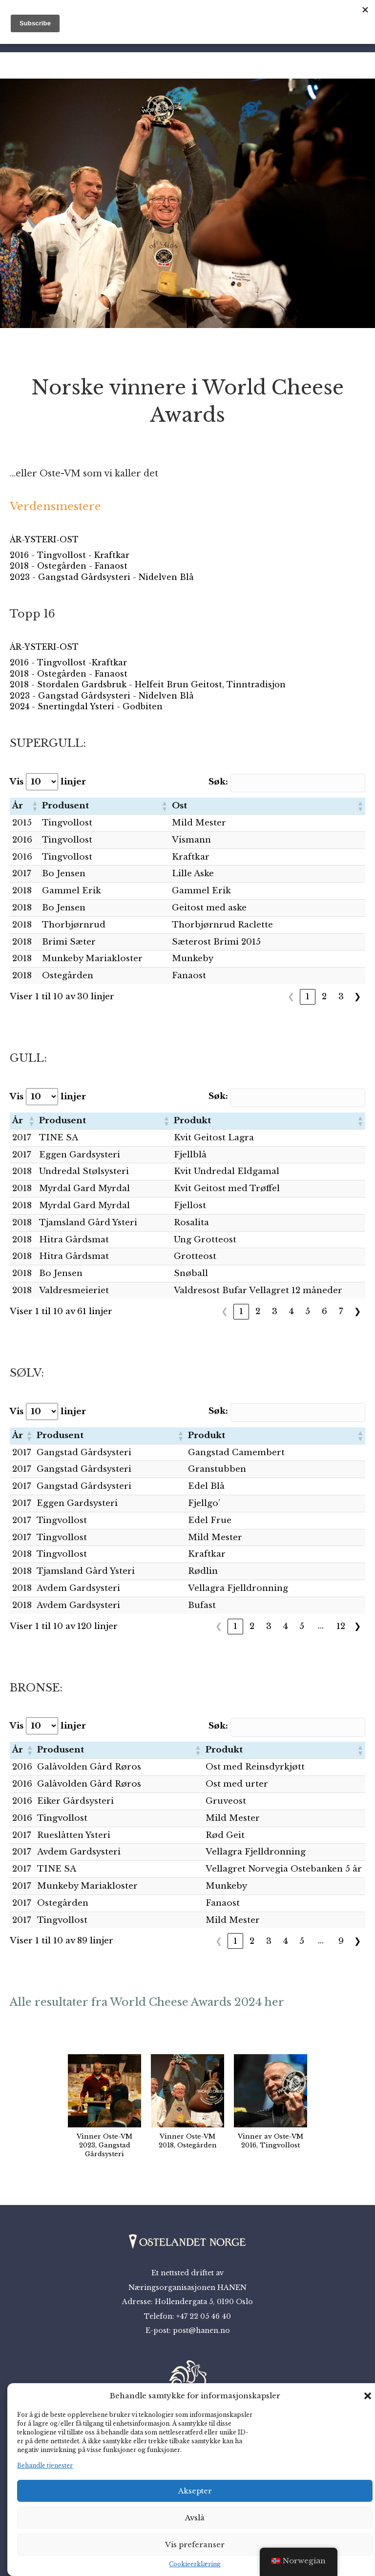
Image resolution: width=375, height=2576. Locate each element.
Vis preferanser (195, 2544)
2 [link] (324, 996)
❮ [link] (291, 996)
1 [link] (308, 996)
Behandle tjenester (45, 2465)
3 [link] (341, 996)
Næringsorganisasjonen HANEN (187, 2287)
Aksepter (195, 2490)
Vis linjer (48, 781)
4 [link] (291, 1311)
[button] (368, 2396)
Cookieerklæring (195, 2564)
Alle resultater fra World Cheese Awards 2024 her (147, 2002)
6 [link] (324, 1311)
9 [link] (341, 1941)
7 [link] (341, 1311)
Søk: (228, 782)
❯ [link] (357, 996)
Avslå (195, 2517)
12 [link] (340, 1626)
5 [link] (307, 1311)
